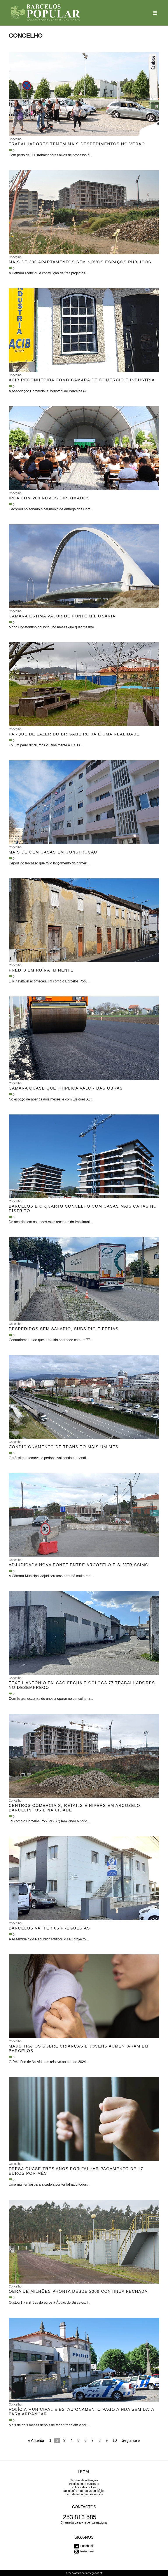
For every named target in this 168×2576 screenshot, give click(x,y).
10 (114, 2440)
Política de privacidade (84, 2484)
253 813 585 (79, 2517)
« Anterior (36, 2440)
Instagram (87, 2551)
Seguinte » (131, 2440)
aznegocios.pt (94, 2573)
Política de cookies (84, 2487)
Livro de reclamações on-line (84, 2494)
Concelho (15, 139)
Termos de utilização (84, 2480)
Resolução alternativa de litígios (84, 2491)
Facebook (86, 2546)
